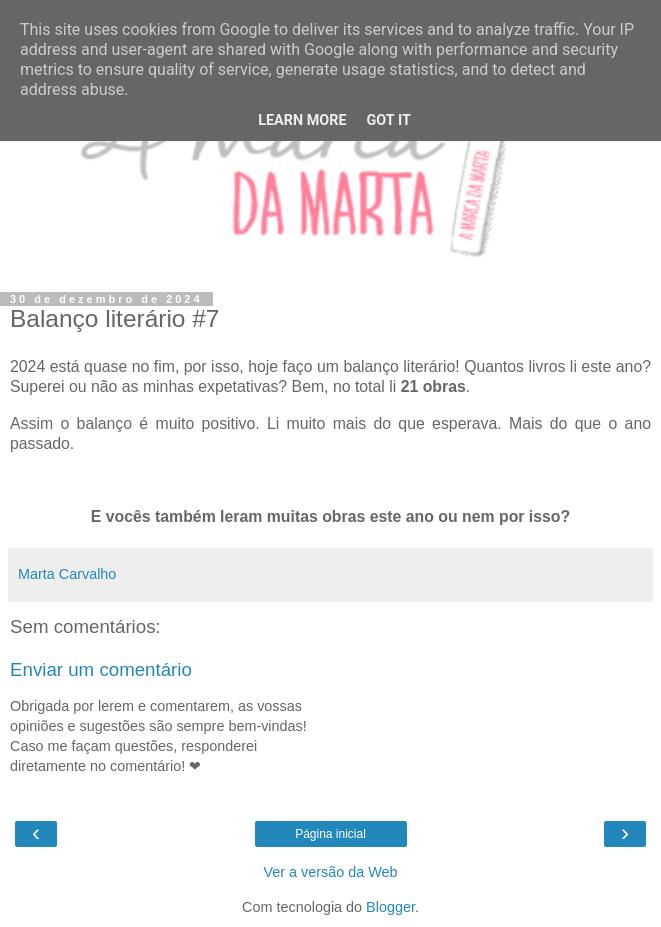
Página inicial (330, 834)
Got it (389, 120)
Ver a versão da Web (330, 872)
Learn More (302, 120)
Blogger (390, 907)
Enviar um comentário (101, 669)
